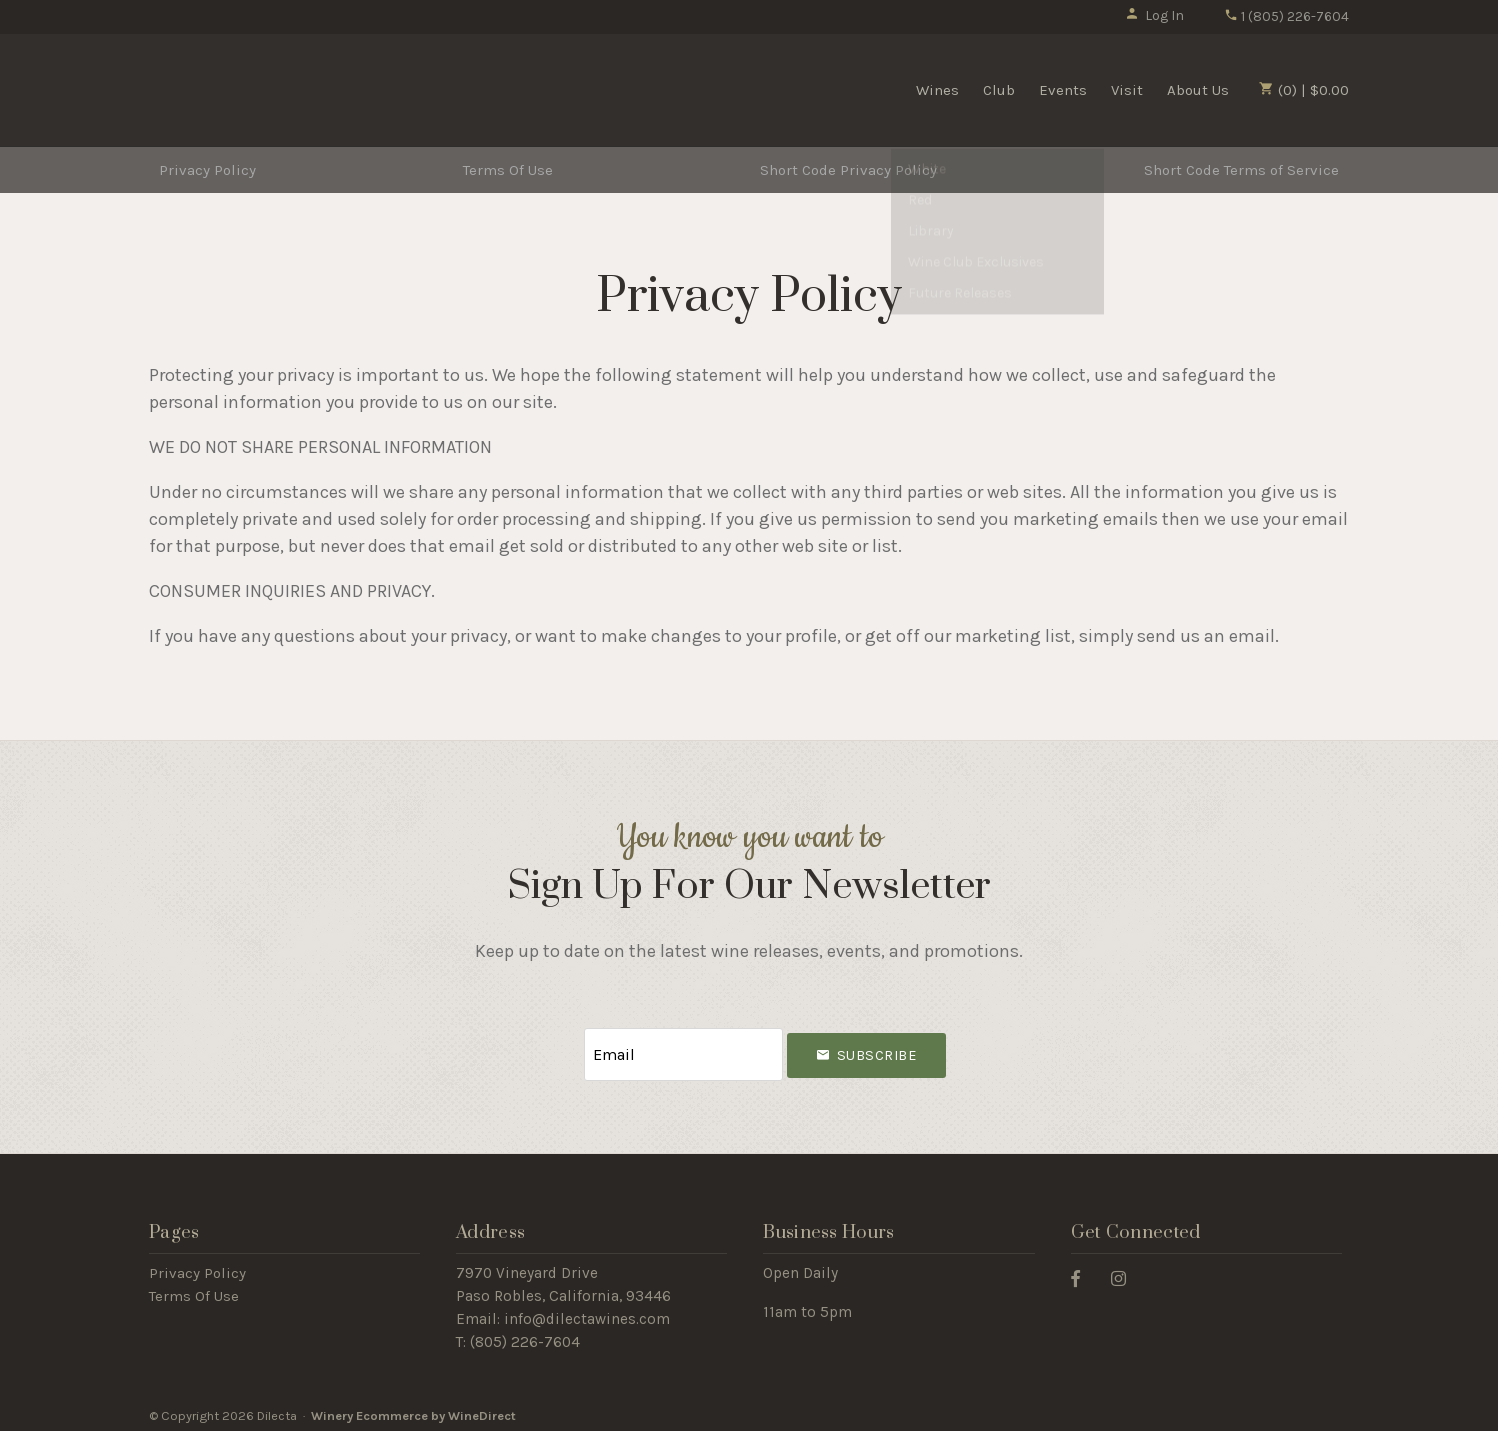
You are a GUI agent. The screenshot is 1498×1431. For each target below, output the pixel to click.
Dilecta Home (272, 88)
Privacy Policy (207, 170)
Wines (937, 90)
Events (1063, 90)
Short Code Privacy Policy (848, 170)
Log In (1154, 15)
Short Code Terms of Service (1241, 170)
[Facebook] (1083, 1271)
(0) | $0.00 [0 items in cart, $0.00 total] (1304, 90)
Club (999, 90)
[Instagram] (1126, 1271)
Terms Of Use (508, 170)
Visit (1127, 90)
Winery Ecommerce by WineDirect (413, 1409)
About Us (1198, 90)
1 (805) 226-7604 (1286, 16)
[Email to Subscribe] (684, 1051)
